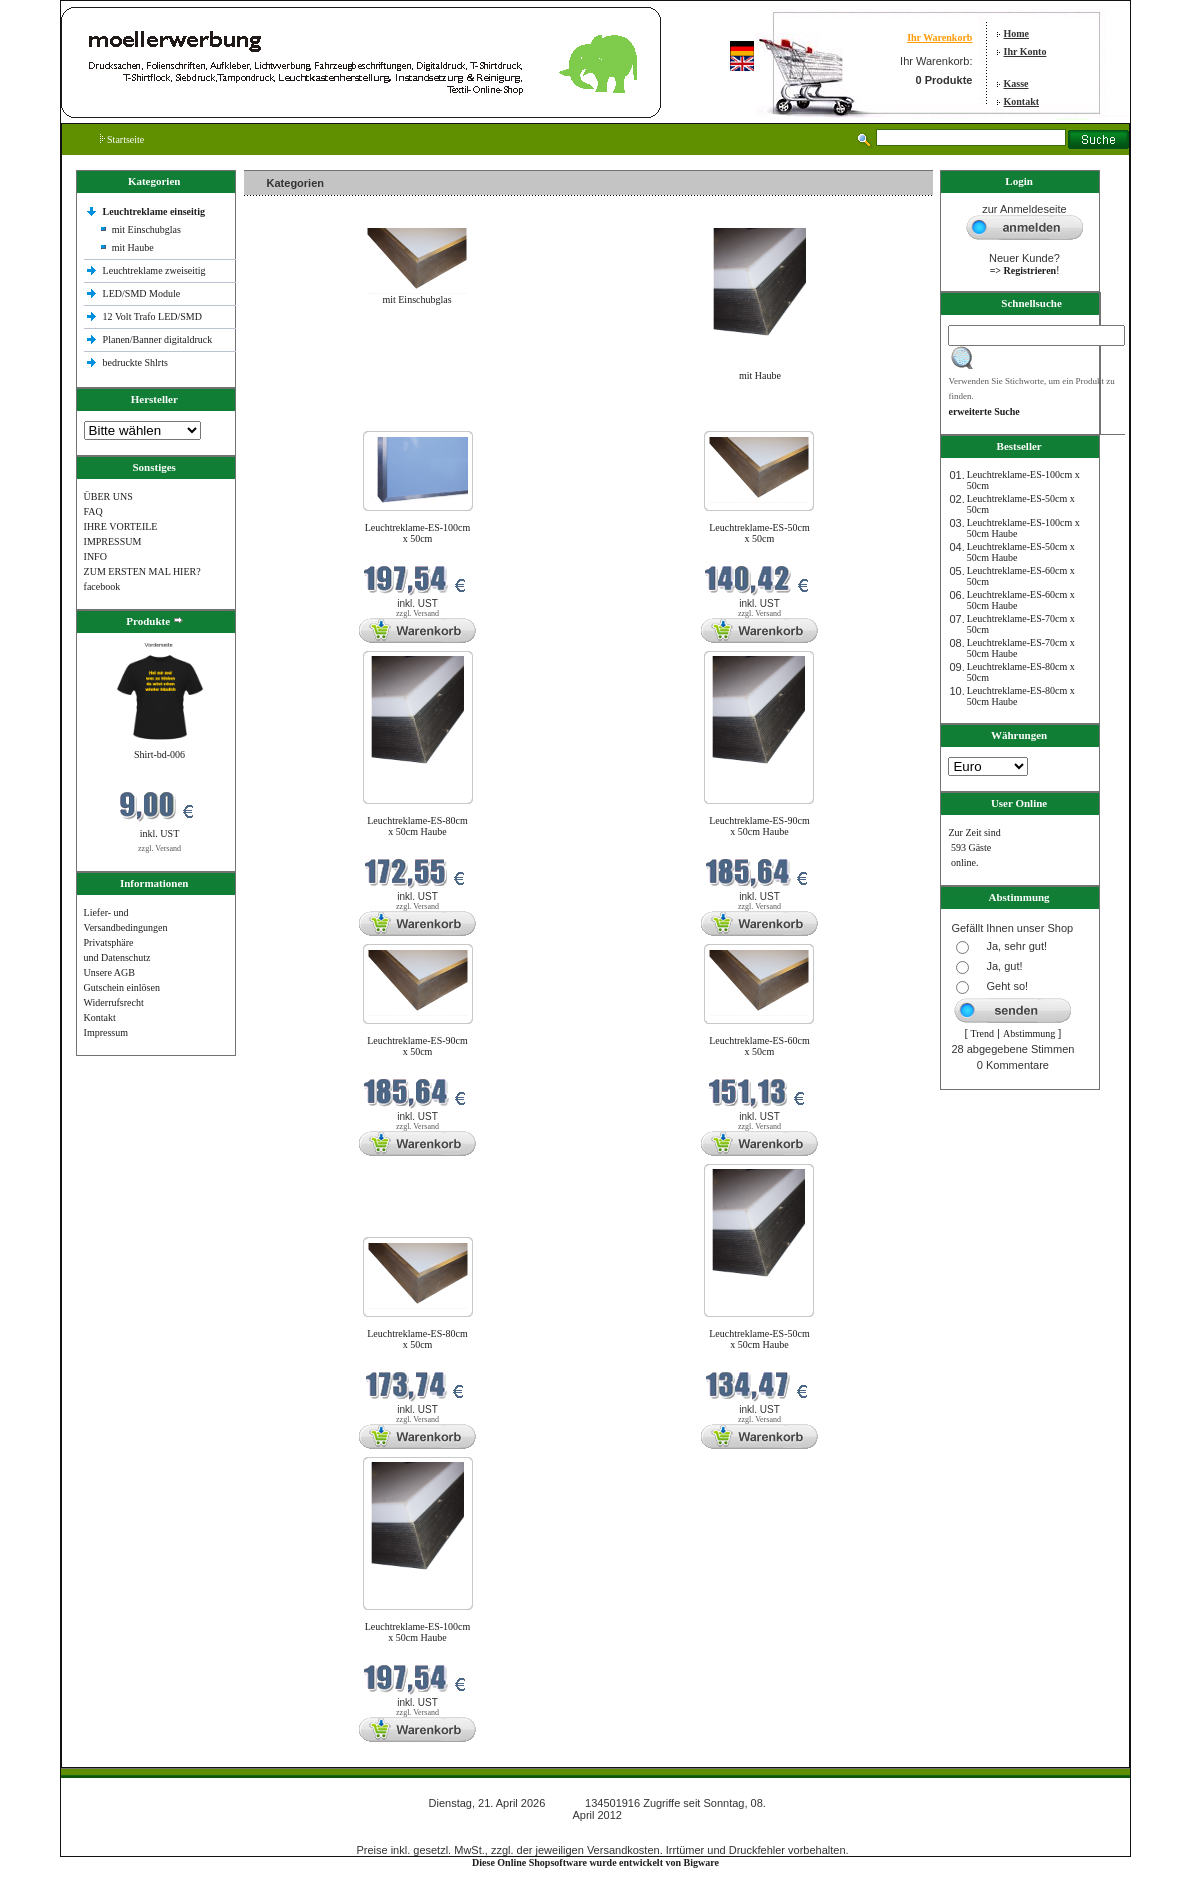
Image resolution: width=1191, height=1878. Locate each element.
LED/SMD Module (142, 293)
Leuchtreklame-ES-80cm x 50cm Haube (417, 826)
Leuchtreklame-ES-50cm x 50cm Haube (759, 1339)
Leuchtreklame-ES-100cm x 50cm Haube (418, 1632)
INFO (95, 556)
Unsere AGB (109, 972)
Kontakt (1022, 101)
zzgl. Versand (159, 848)
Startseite (122, 139)
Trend (983, 1033)
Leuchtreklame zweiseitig (156, 270)
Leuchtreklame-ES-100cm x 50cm (418, 533)
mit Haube (133, 247)
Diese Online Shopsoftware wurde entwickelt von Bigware (595, 1862)
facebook (102, 586)
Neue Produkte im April (297, 418)
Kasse (1016, 83)
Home (1017, 33)
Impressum (106, 1032)
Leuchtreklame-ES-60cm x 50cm (759, 1046)
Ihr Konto (1025, 51)
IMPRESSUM (113, 541)
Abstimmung (1029, 1033)
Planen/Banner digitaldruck (158, 339)
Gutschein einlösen (122, 987)
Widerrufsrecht (114, 1002)
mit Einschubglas (146, 229)
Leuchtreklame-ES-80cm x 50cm (417, 1339)
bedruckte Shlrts (135, 362)
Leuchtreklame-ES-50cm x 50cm (759, 533)
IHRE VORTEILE (121, 526)
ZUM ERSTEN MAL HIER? (142, 571)
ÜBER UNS (108, 496)
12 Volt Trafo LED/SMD (152, 316)
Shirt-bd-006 (159, 754)
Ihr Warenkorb (939, 37)
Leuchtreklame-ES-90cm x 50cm (417, 1046)
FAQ (93, 511)
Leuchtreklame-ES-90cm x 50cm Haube (759, 826)
